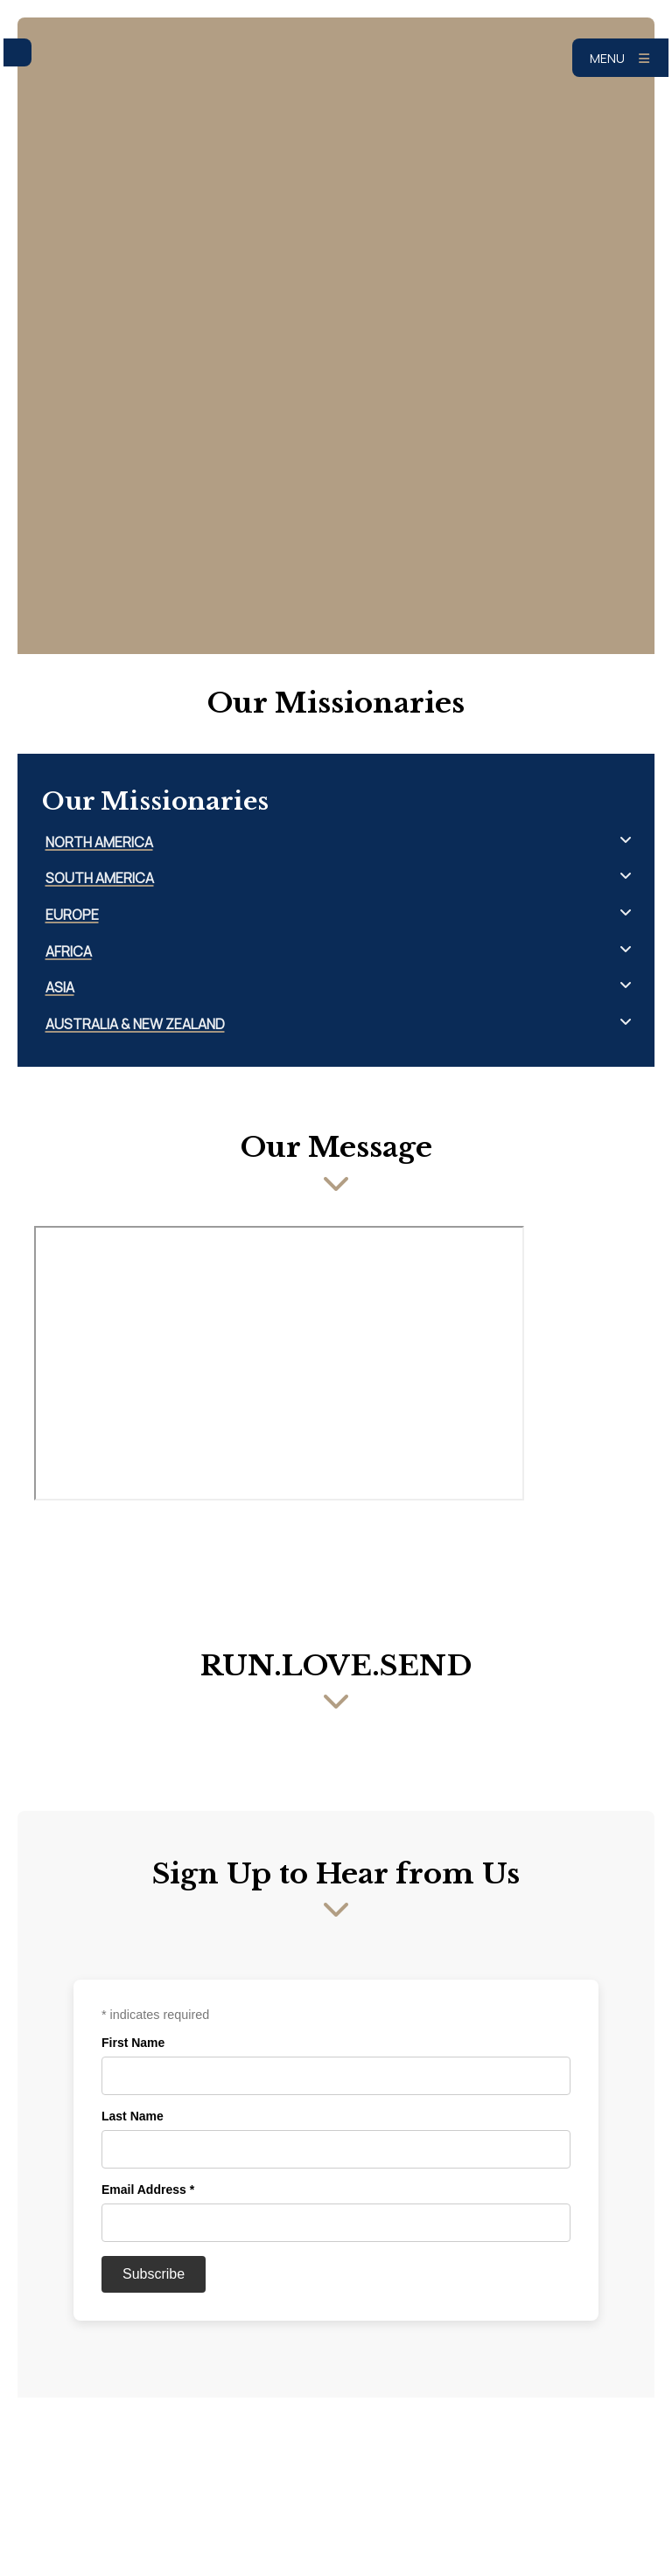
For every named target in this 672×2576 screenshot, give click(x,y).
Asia (60, 987)
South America (100, 878)
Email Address (148, 2190)
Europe (72, 915)
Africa (69, 952)
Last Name (133, 2116)
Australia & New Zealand (135, 1024)
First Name (133, 2043)
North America (99, 842)
